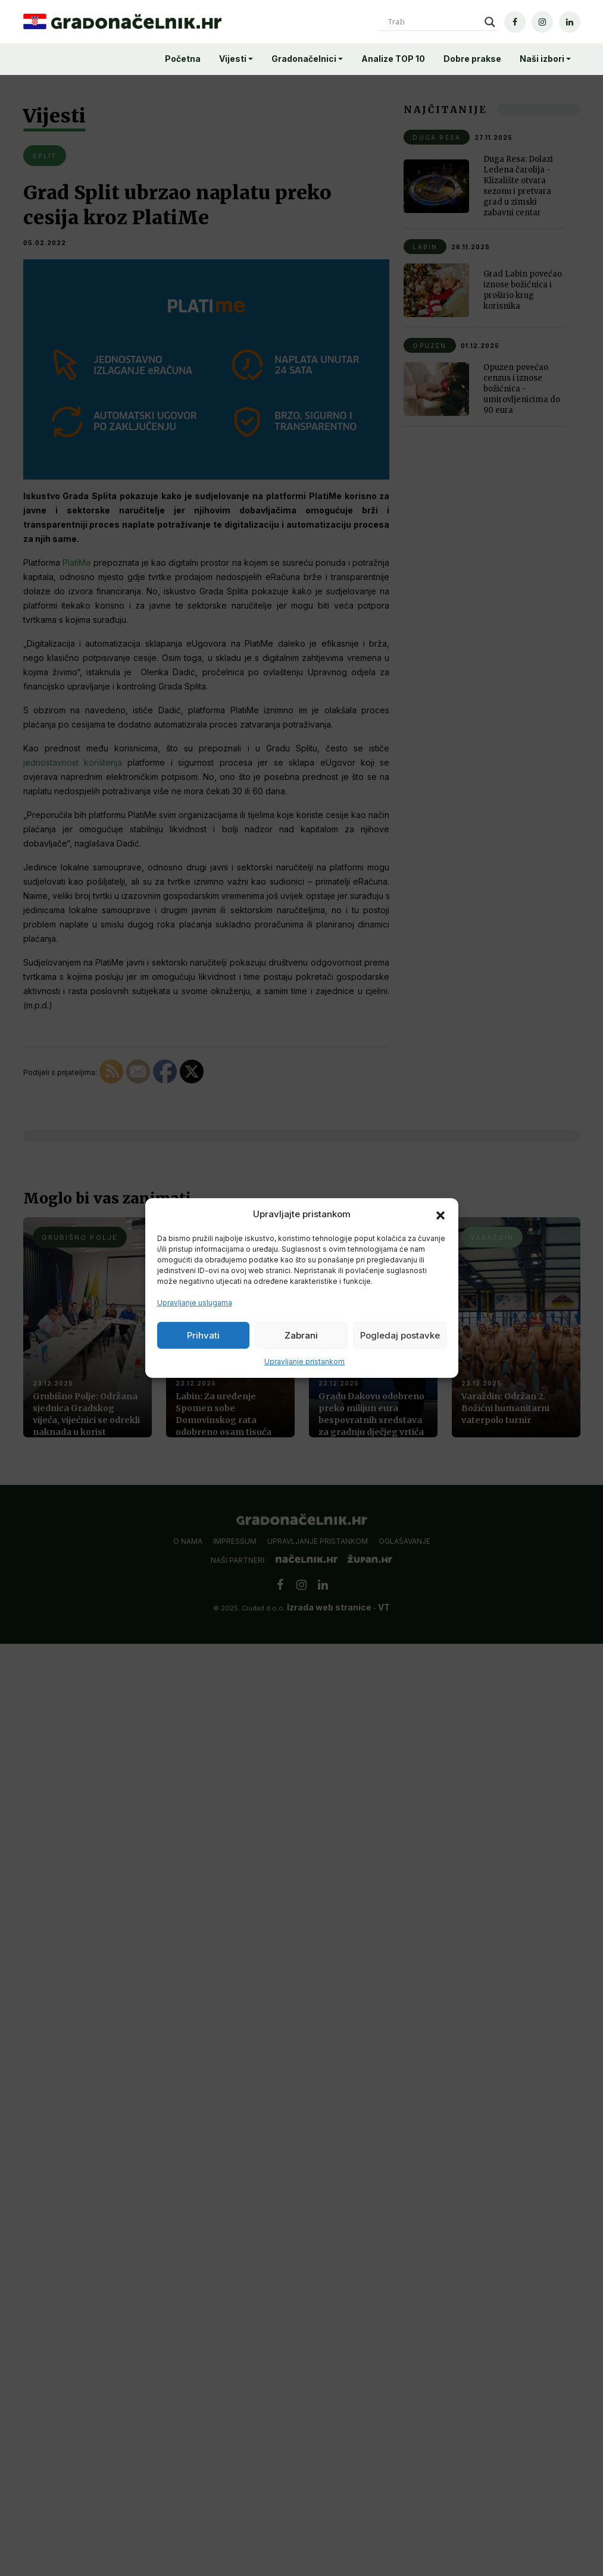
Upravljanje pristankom (304, 1361)
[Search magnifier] (490, 22)
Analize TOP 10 (393, 59)
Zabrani (301, 1335)
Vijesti (232, 59)
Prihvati (203, 1335)
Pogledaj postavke (400, 1335)
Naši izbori (542, 59)
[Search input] (433, 22)
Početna (183, 59)
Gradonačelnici (303, 59)
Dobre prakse (472, 59)
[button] (440, 1214)
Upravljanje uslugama (194, 1302)
